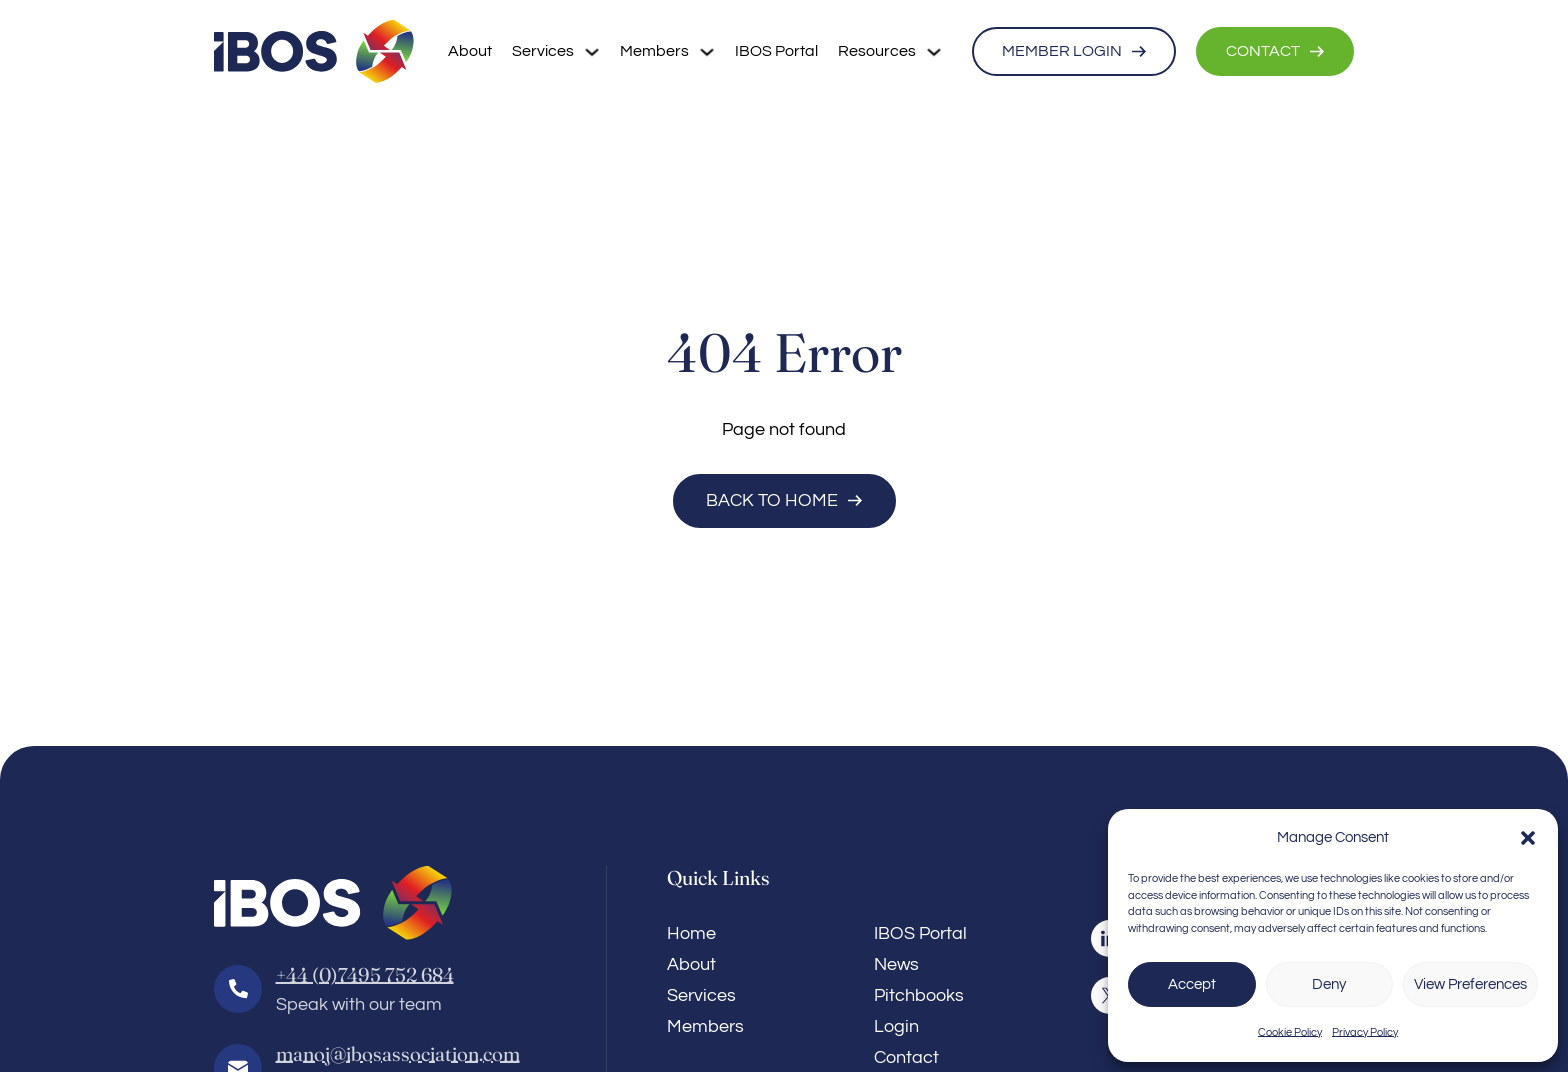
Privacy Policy (1365, 1032)
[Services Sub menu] (592, 52)
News (896, 964)
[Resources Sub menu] (934, 52)
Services (543, 51)
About (470, 51)
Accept (1192, 984)
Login (896, 1026)
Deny (1329, 984)
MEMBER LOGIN (1074, 51)
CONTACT (1275, 51)
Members (654, 51)
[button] (1528, 838)
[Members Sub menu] (707, 52)
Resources (877, 51)
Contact (906, 1057)
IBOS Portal (776, 51)
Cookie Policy (1290, 1032)
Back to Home (784, 500)
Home (691, 933)
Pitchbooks (919, 995)
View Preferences (1470, 984)
